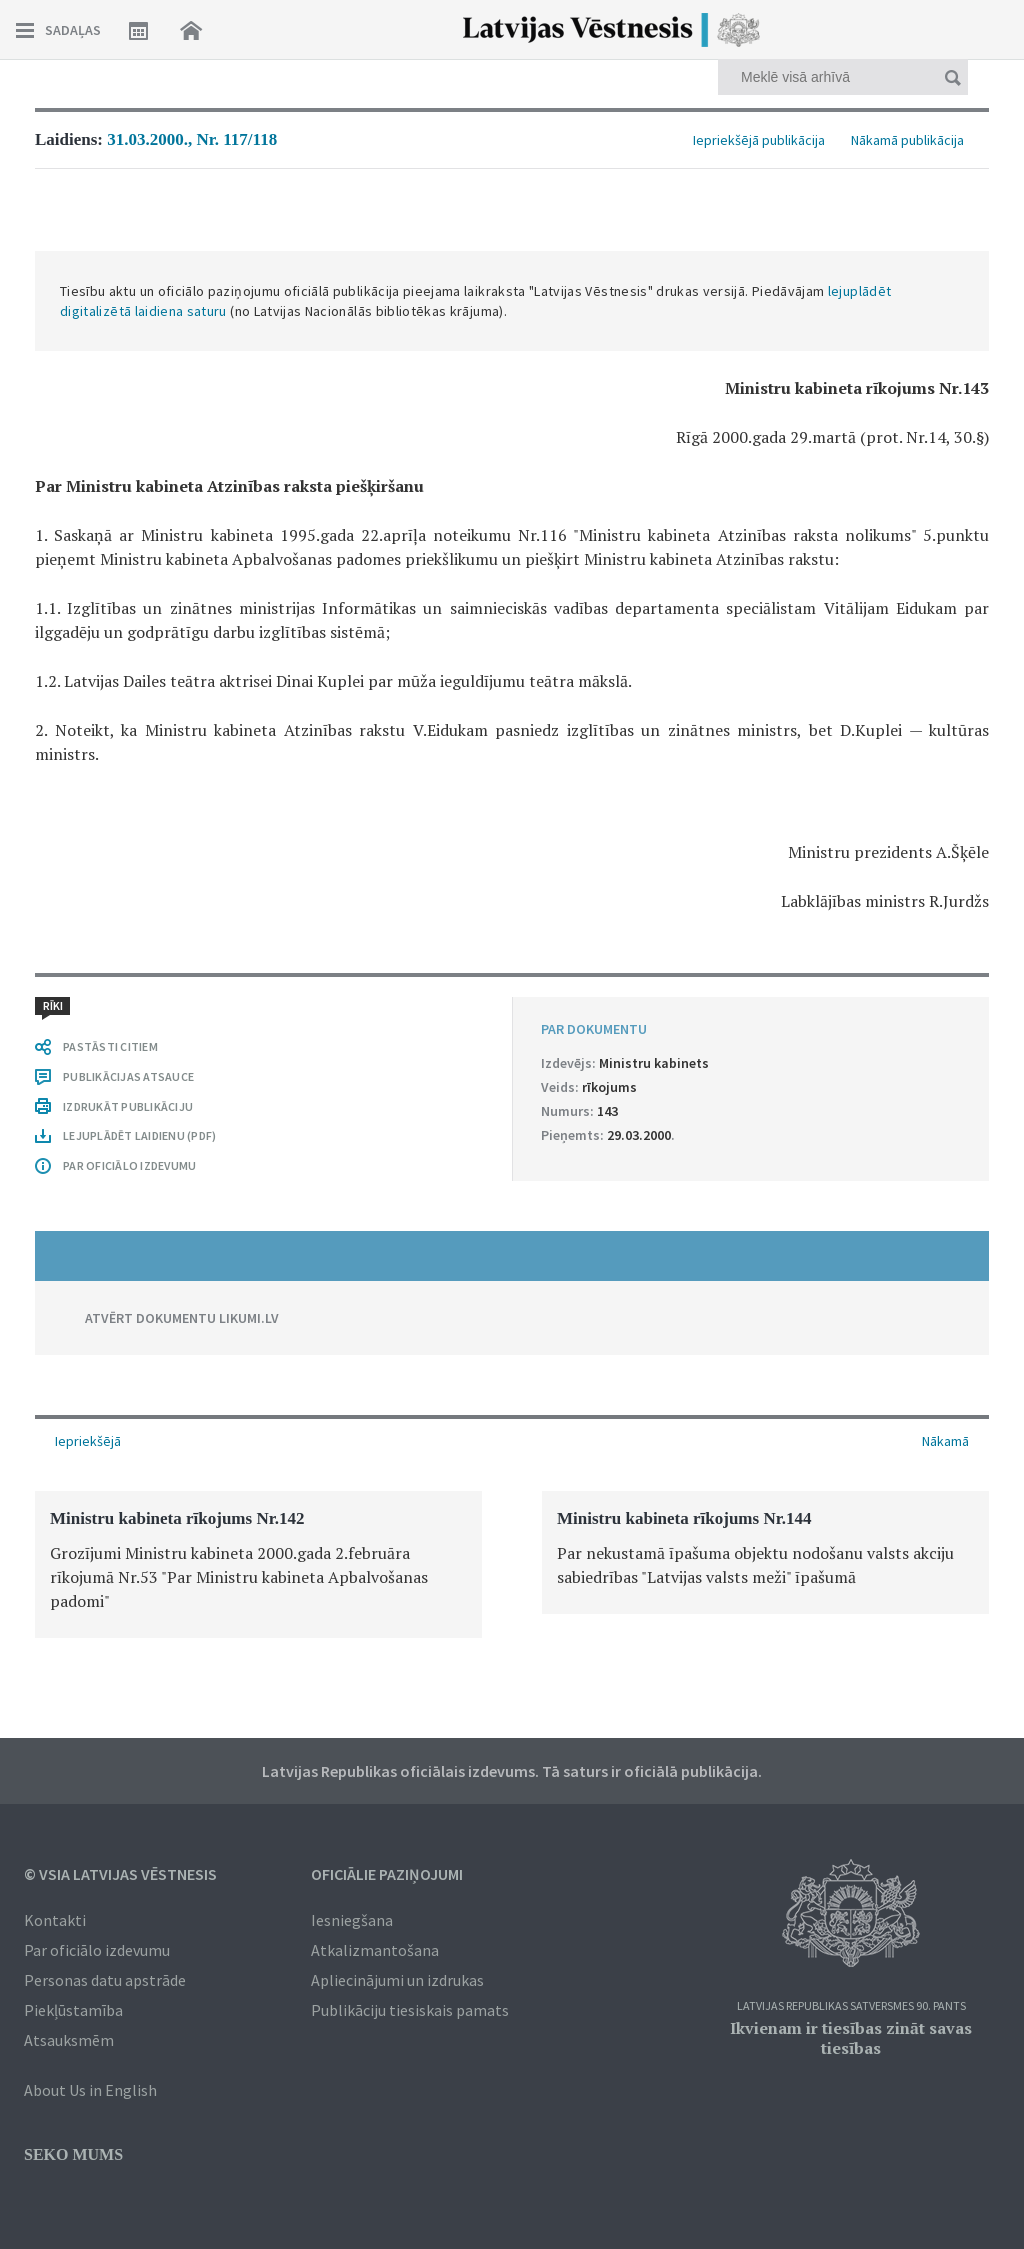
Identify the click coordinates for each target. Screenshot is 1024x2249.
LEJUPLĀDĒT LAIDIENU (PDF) (139, 1135)
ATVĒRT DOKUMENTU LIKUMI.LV (182, 1318)
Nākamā (945, 1441)
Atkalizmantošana (375, 1950)
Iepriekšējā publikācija (759, 140)
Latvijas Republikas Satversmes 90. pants (851, 2006)
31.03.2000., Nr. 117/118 (192, 139)
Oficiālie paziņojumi (387, 1874)
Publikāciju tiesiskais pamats (410, 2010)
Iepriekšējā (88, 1441)
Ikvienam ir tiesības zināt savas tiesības (851, 2038)
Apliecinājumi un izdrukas (397, 1980)
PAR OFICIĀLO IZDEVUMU (129, 1165)
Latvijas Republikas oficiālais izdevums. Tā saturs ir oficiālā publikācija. (512, 1771)
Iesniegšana (352, 1920)
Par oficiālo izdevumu (97, 1950)
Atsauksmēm (69, 2040)
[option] (258, 1564)
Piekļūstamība (73, 2010)
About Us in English (90, 2090)
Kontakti (55, 1920)
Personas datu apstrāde (105, 1980)
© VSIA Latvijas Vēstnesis (120, 1874)
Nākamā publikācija (907, 140)
